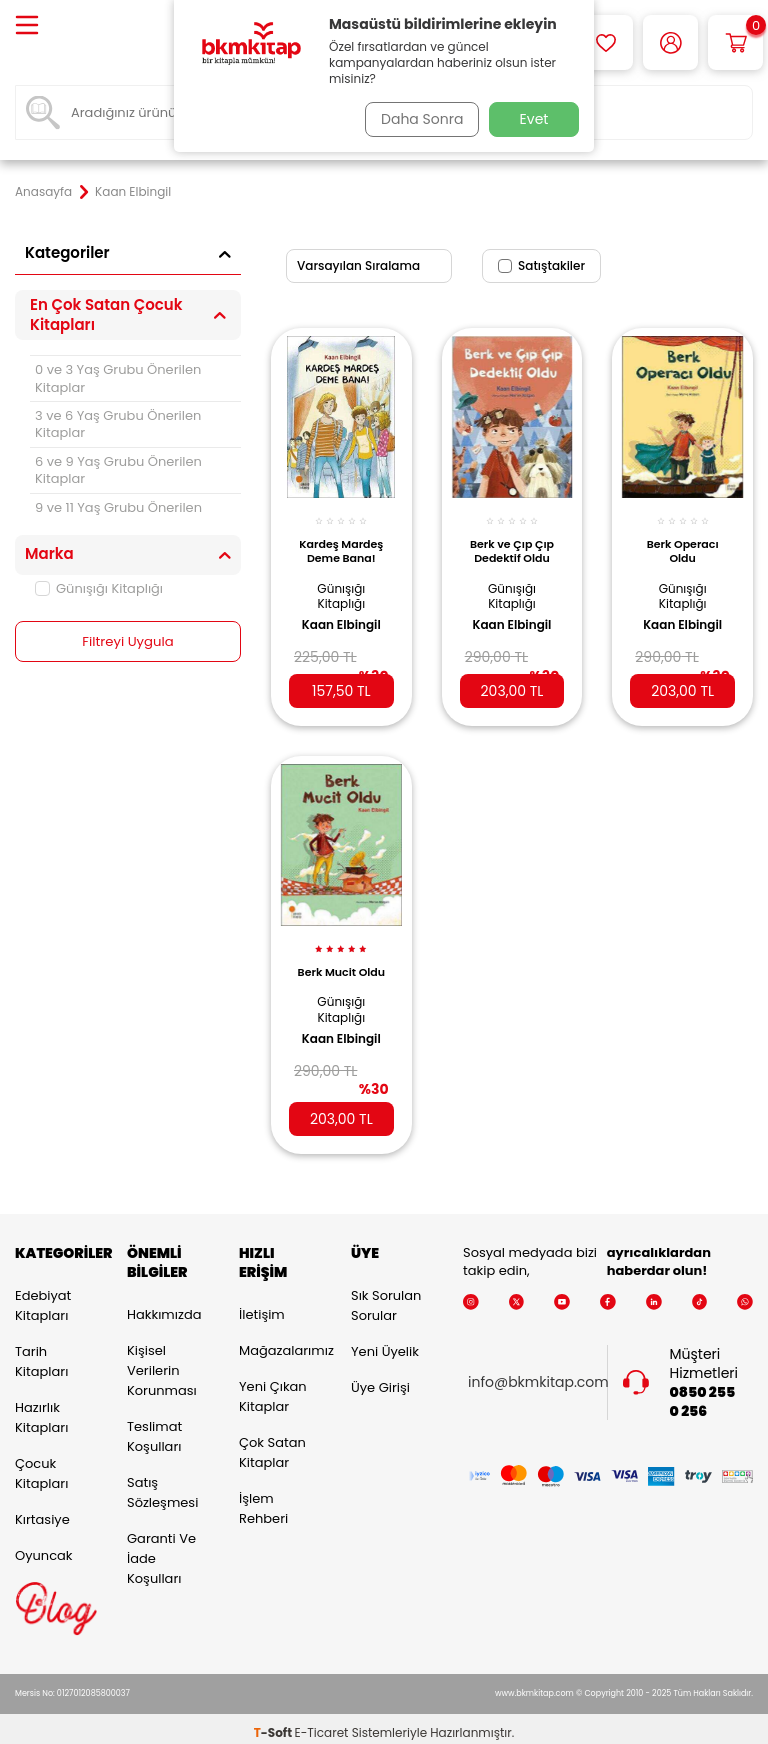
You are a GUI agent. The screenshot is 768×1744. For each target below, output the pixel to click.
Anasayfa (43, 192)
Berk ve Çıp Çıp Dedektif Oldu (512, 545)
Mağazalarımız (280, 1341)
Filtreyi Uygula (128, 642)
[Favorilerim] (605, 42)
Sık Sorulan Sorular (386, 1296)
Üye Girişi (380, 1378)
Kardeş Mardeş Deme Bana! (342, 545)
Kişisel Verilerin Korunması (162, 1361)
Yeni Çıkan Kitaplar (273, 1387)
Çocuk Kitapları (41, 1464)
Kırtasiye (42, 1510)
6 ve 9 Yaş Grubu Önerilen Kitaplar (118, 470)
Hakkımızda (164, 1305)
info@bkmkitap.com (538, 1374)
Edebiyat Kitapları (43, 1296)
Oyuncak (44, 1546)
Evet (534, 119)
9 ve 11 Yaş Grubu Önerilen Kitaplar (118, 516)
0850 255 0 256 (703, 1393)
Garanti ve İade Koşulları (161, 1549)
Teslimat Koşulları (154, 1427)
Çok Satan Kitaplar (272, 1443)
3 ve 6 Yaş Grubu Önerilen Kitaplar (118, 424)
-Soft (274, 1724)
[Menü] (27, 26)
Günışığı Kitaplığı (99, 588)
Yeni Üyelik (385, 1342)
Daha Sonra (417, 119)
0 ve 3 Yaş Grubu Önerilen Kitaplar (118, 378)
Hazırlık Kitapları (41, 1408)
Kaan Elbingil (341, 614)
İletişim (262, 1305)
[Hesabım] (670, 42)
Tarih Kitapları (41, 1352)
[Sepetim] (735, 42)
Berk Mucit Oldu (341, 964)
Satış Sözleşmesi (162, 1483)
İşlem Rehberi (263, 1499)
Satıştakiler (541, 265)
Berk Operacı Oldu (683, 540)
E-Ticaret (322, 1724)
